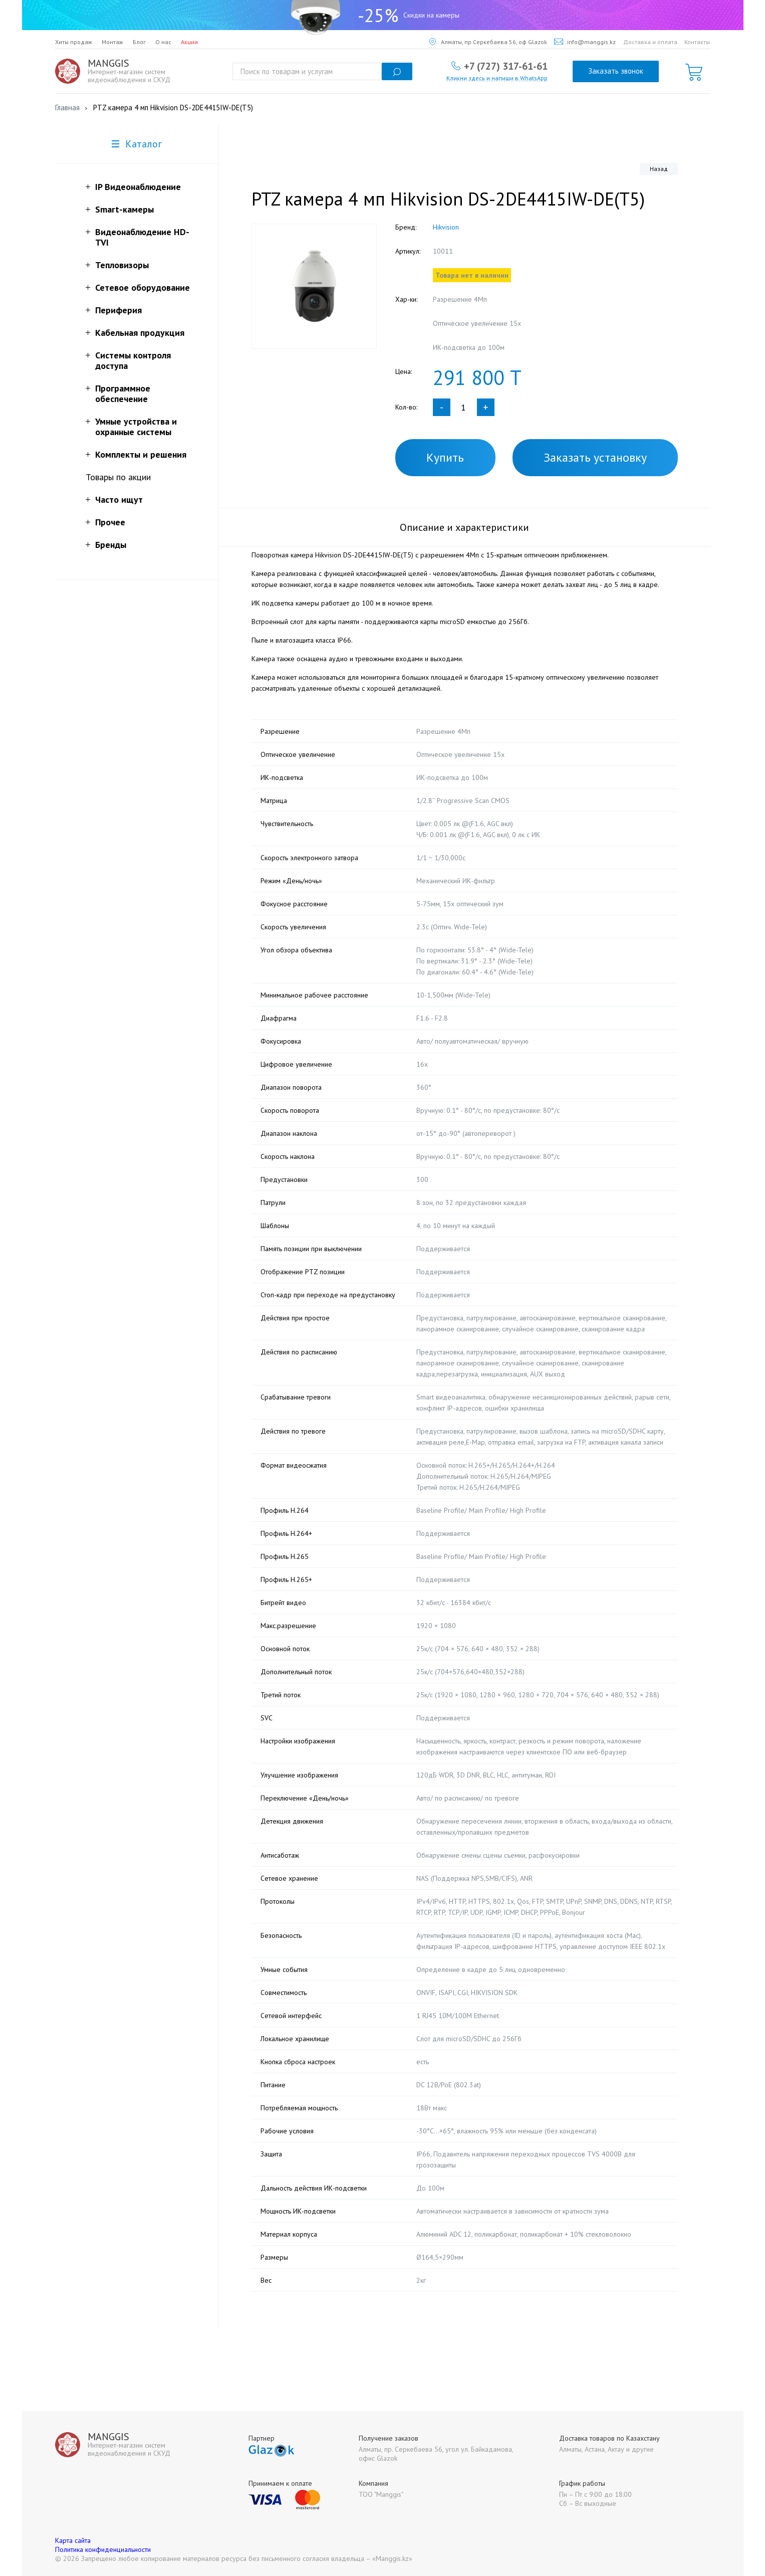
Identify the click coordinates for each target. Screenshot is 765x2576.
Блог (139, 42)
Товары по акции (118, 477)
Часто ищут (119, 499)
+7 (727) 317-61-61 (506, 66)
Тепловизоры (122, 265)
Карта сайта (73, 2540)
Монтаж (112, 42)
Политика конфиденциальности (103, 2549)
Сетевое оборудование (142, 287)
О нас (163, 42)
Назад (659, 168)
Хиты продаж (73, 42)
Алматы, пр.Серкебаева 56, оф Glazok (488, 42)
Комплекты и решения (140, 454)
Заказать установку (595, 457)
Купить (445, 457)
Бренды (110, 544)
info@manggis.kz (585, 42)
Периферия (118, 310)
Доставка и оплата (650, 42)
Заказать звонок (615, 71)
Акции (189, 42)
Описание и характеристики (464, 527)
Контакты (697, 42)
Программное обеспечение (122, 393)
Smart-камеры (124, 209)
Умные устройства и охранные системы (136, 426)
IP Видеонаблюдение (138, 186)
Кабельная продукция (139, 332)
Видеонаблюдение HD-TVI (142, 237)
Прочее (110, 522)
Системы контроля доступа (133, 360)
